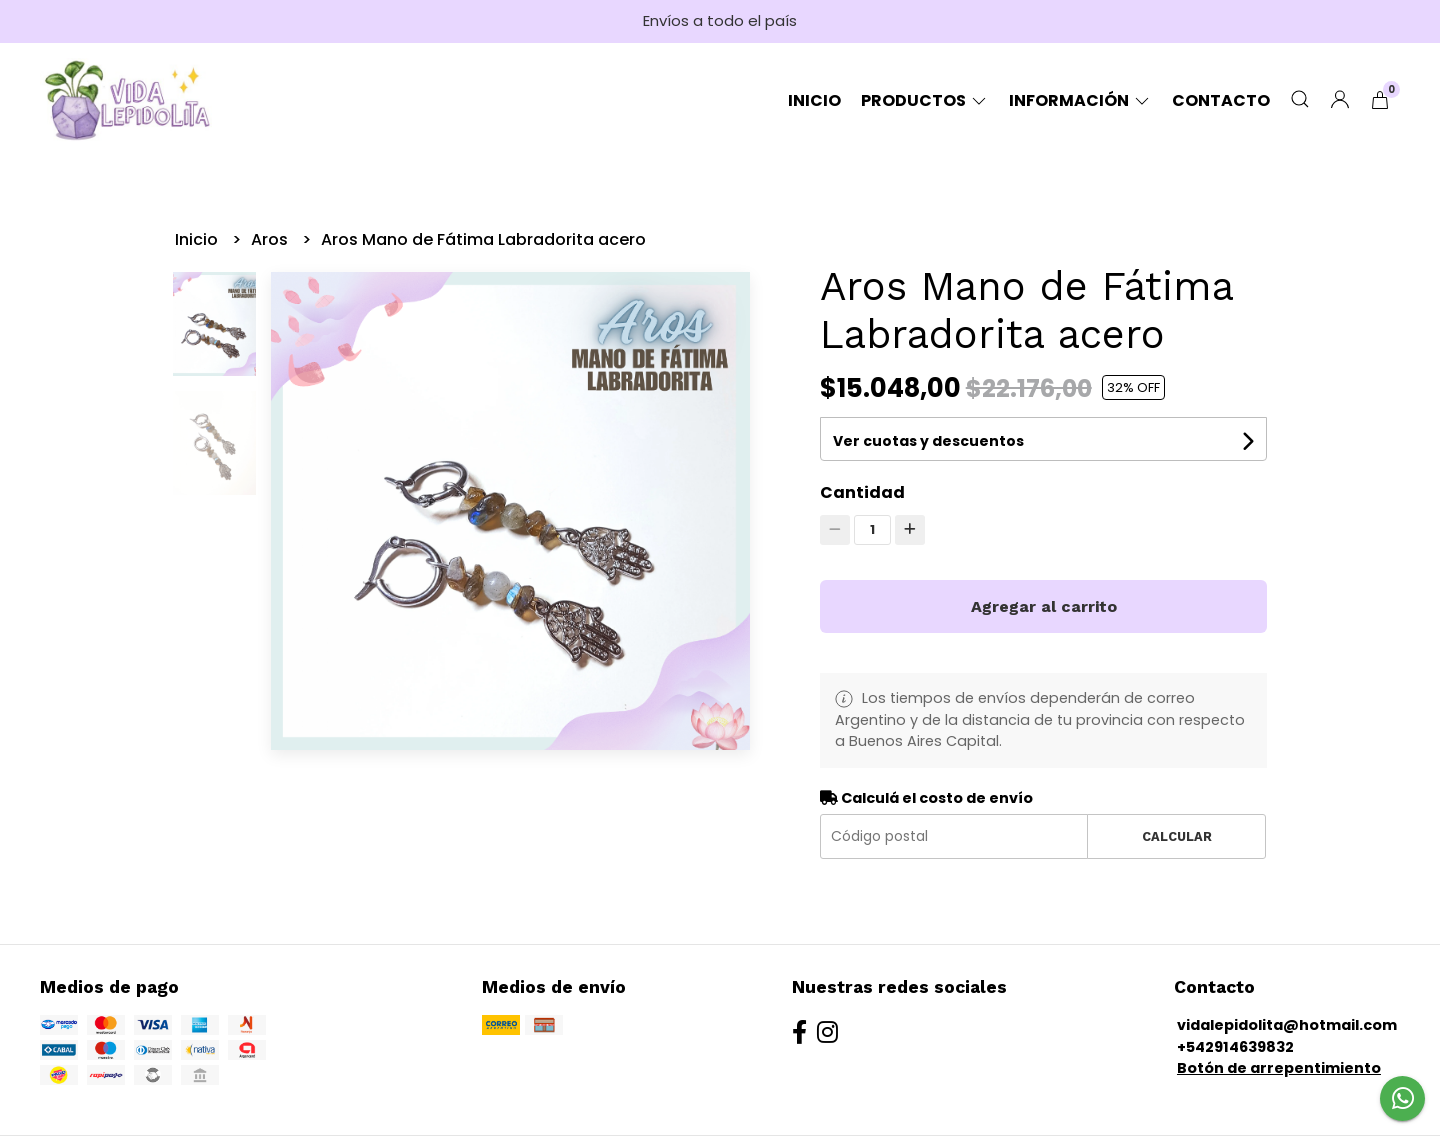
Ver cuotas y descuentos (928, 441)
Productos (925, 100)
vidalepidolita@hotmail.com (1287, 1025)
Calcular (1177, 836)
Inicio (814, 100)
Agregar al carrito (1044, 606)
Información (1080, 100)
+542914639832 (1235, 1047)
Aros (271, 239)
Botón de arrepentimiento (1279, 1068)
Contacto (1221, 100)
